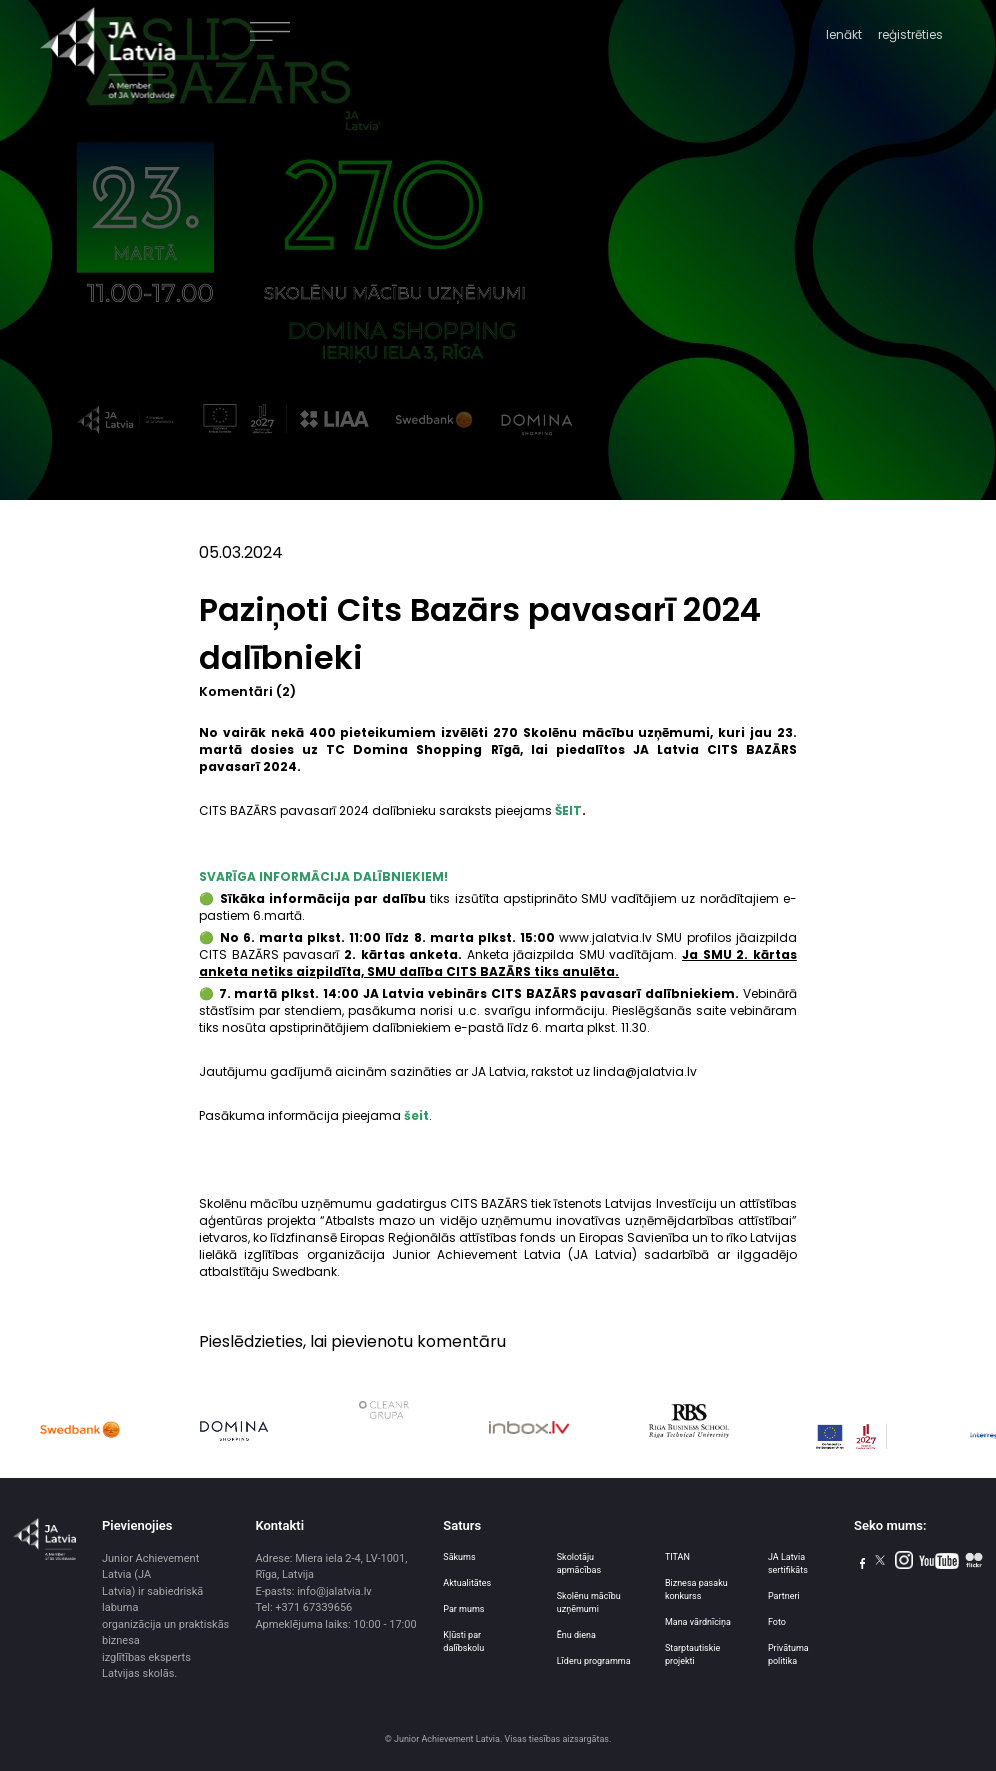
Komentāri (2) (247, 691)
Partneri (784, 1596)
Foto (777, 1622)
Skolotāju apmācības (579, 1563)
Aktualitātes (467, 1583)
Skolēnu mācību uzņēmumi (589, 1602)
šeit (416, 1115)
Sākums (459, 1557)
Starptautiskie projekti (692, 1654)
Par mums (463, 1609)
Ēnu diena (576, 1635)
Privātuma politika (788, 1654)
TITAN (677, 1557)
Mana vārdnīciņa (698, 1622)
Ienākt (844, 34)
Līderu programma (594, 1661)
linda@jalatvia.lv (645, 1071)
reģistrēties (910, 34)
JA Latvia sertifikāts (788, 1563)
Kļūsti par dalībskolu (463, 1641)
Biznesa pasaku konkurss (696, 1589)
